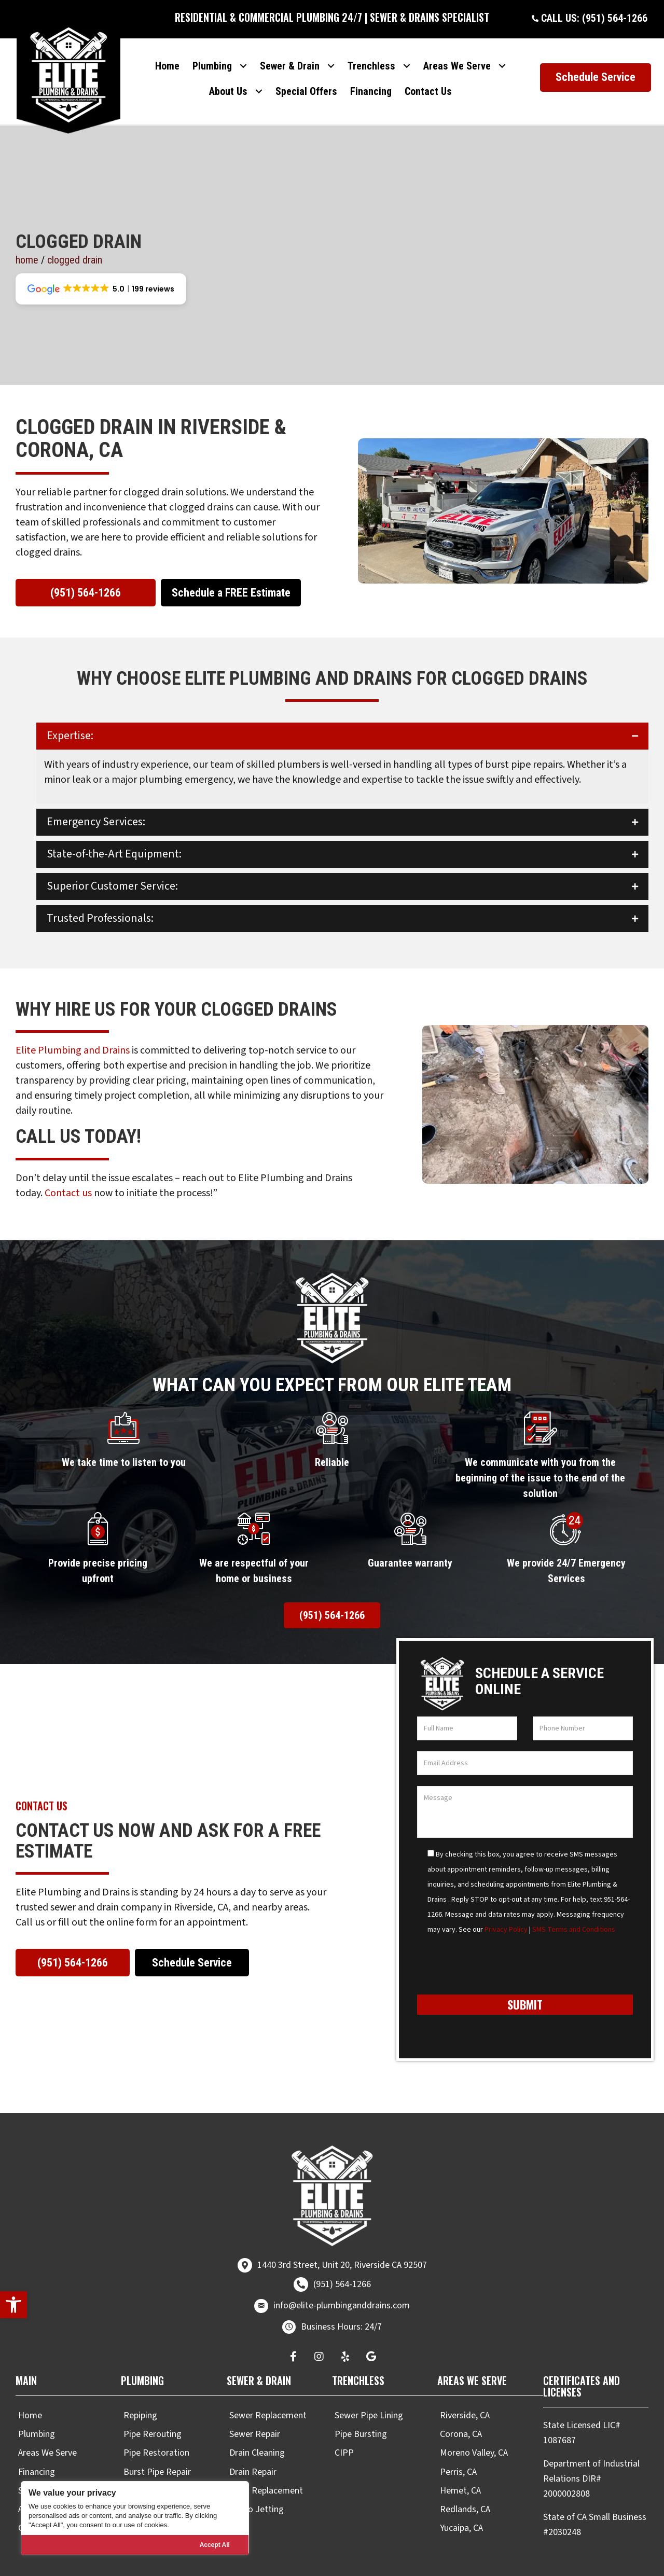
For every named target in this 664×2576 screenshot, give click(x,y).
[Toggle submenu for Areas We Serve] (502, 56)
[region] (135, 2518)
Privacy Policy (506, 1904)
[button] (13, 2304)
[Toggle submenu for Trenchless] (406, 56)
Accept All (215, 2545)
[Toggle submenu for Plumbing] (243, 56)
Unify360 (515, 2564)
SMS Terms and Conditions (573, 1904)
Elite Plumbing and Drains (73, 1025)
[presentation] (496, 1943)
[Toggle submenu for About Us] (259, 81)
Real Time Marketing (454, 2564)
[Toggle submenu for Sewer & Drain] (331, 56)
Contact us (68, 1167)
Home (27, 234)
